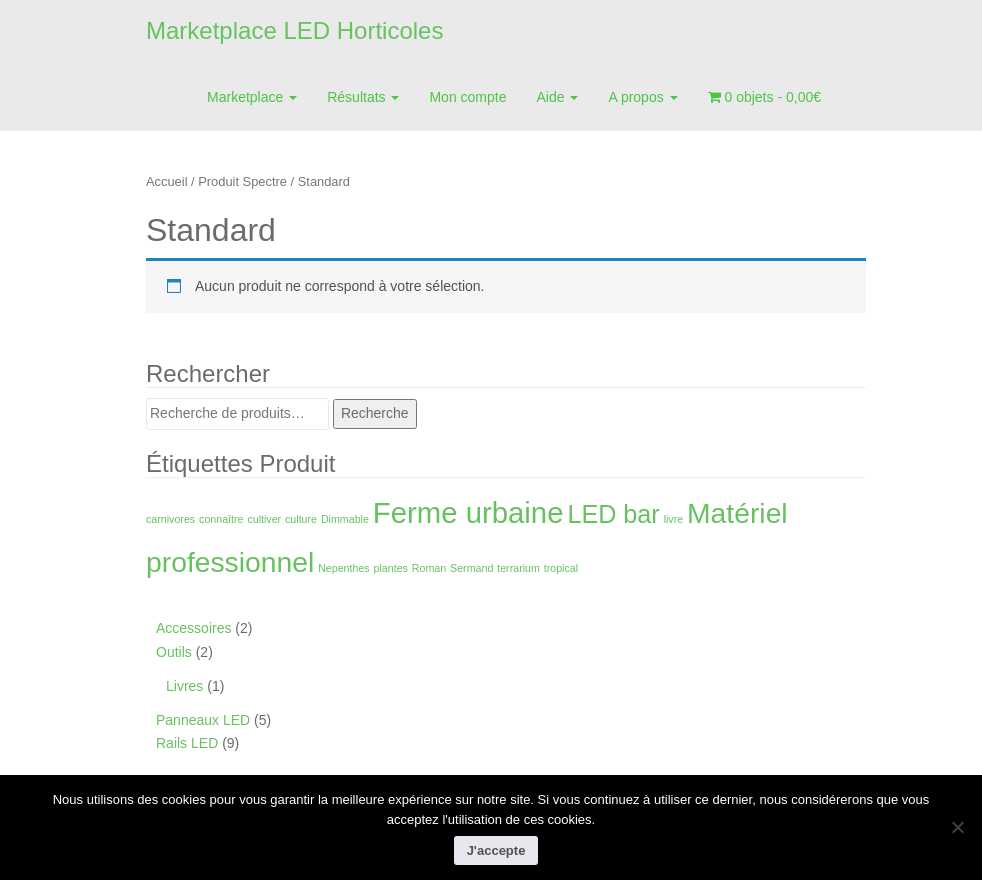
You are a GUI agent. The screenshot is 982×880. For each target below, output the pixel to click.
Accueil (167, 181)
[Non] (957, 827)
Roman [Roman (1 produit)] (429, 568)
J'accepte (496, 850)
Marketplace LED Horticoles (294, 30)
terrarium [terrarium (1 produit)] (518, 568)
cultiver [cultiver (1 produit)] (264, 519)
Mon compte (467, 97)
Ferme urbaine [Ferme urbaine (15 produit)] (468, 512)
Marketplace (252, 97)
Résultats (363, 97)
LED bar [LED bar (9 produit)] (613, 514)
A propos (642, 97)
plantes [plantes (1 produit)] (391, 568)
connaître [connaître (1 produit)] (221, 519)
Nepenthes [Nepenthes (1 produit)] (344, 568)
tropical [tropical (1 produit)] (561, 568)
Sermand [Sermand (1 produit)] (471, 568)
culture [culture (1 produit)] (301, 519)
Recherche (375, 413)
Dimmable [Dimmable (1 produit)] (345, 519)
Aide (558, 97)
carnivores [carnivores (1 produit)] (170, 519)
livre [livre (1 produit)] (674, 519)
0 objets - (764, 97)
